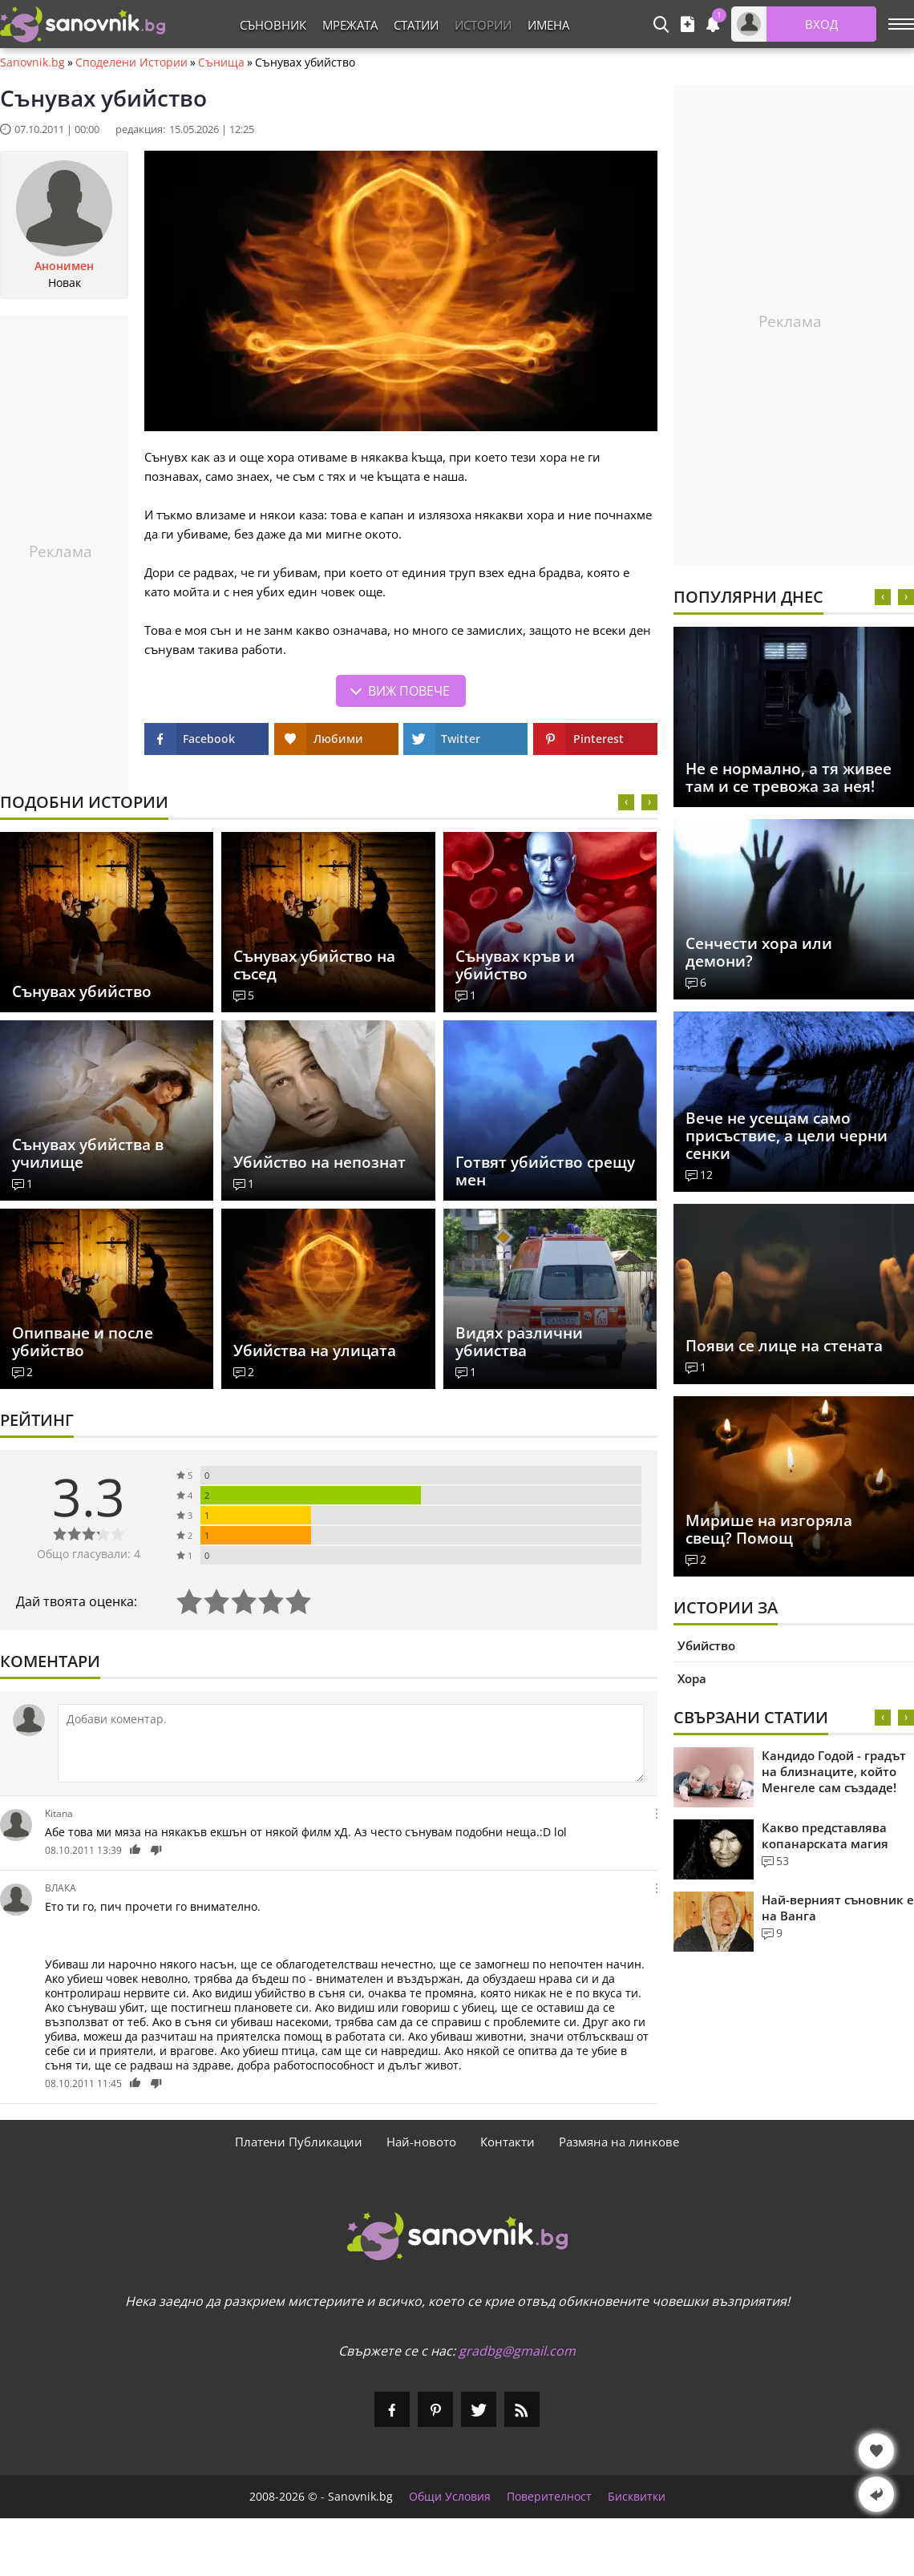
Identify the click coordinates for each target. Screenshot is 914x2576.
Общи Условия (450, 2496)
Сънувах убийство (82, 991)
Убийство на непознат (319, 1162)
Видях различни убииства (519, 1341)
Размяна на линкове (619, 2142)
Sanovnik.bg (32, 62)
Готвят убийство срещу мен (545, 1171)
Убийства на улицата (314, 1350)
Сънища (221, 62)
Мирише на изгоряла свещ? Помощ (769, 1529)
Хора (691, 1678)
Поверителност (549, 2496)
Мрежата (350, 25)
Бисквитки (636, 2496)
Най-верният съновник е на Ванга (838, 1908)
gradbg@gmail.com (517, 2351)
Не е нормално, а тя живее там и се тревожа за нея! (789, 777)
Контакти (507, 2142)
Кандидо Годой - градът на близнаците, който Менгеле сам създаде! (834, 1771)
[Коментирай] (351, 1743)
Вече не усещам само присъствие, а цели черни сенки (787, 1136)
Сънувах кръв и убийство (515, 965)
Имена (548, 25)
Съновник (273, 25)
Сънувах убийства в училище (88, 1153)
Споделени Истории (131, 62)
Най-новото (421, 2142)
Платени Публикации (298, 2142)
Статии (416, 25)
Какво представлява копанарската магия (825, 1835)
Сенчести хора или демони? (759, 952)
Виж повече (409, 691)
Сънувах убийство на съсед (314, 965)
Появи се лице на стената (784, 1345)
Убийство (706, 1645)
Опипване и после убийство (82, 1341)
